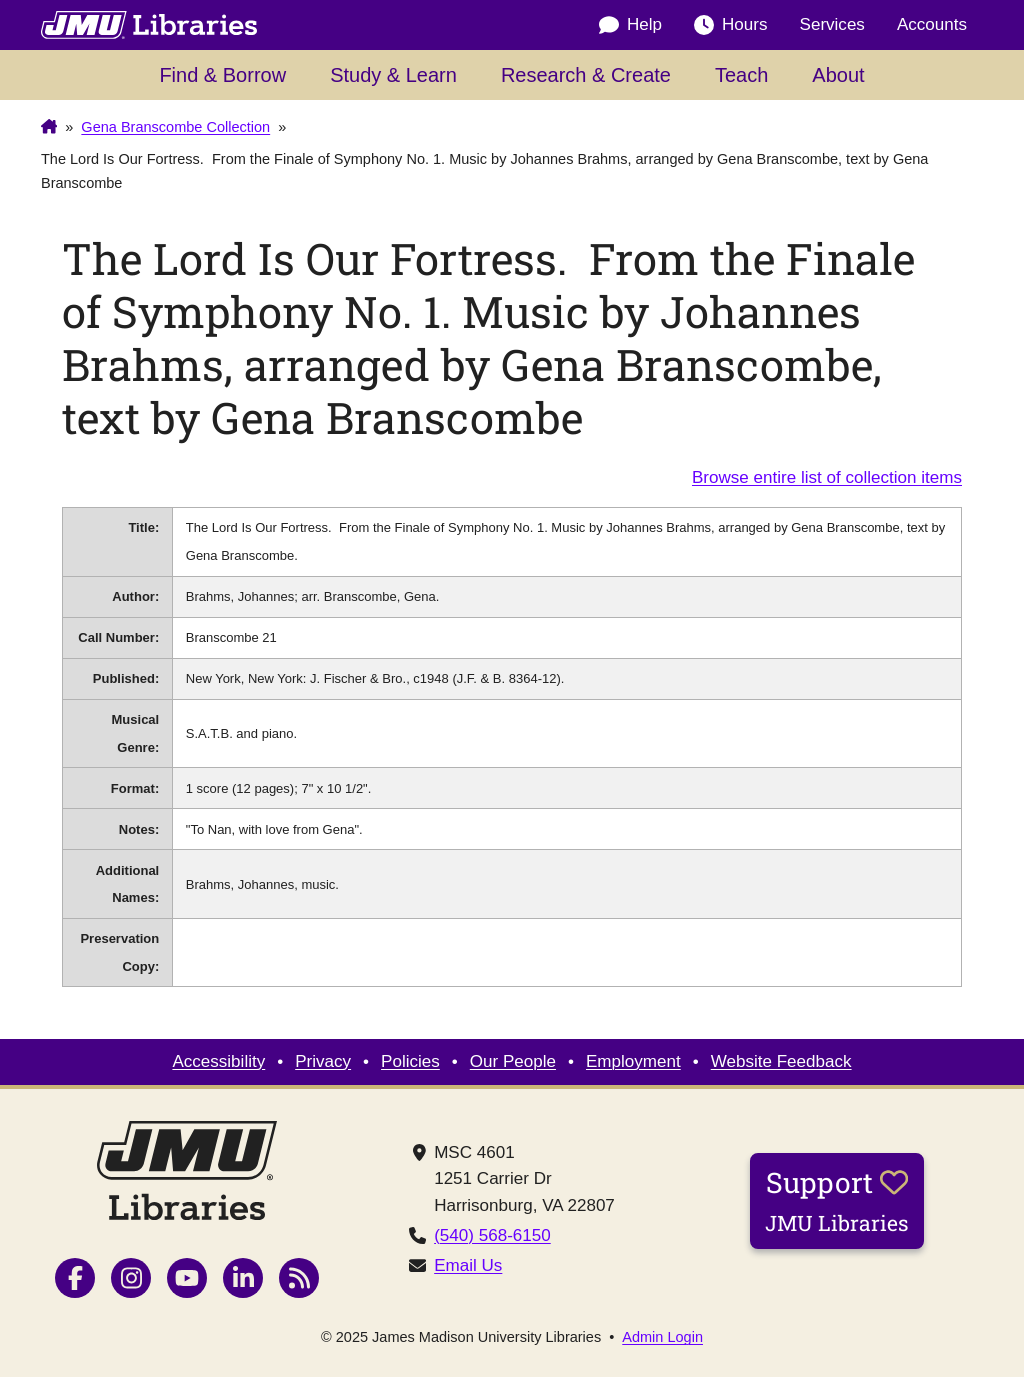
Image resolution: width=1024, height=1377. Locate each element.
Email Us (468, 1265)
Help (630, 25)
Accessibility (218, 1061)
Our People (513, 1061)
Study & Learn (393, 75)
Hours (730, 25)
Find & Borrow (222, 75)
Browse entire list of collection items (827, 477)
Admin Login (662, 1337)
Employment (633, 1061)
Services (832, 24)
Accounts (932, 24)
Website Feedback (781, 1061)
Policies (410, 1061)
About (838, 75)
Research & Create (586, 75)
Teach (741, 75)
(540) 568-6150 (492, 1235)
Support (837, 1200)
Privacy (323, 1061)
